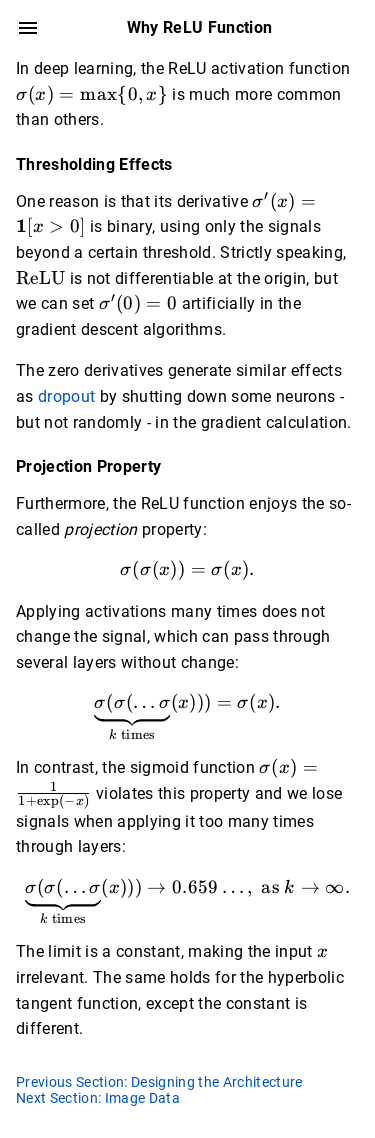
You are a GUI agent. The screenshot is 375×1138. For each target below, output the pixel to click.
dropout (66, 396)
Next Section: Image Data (98, 1098)
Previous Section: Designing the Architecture (159, 1082)
